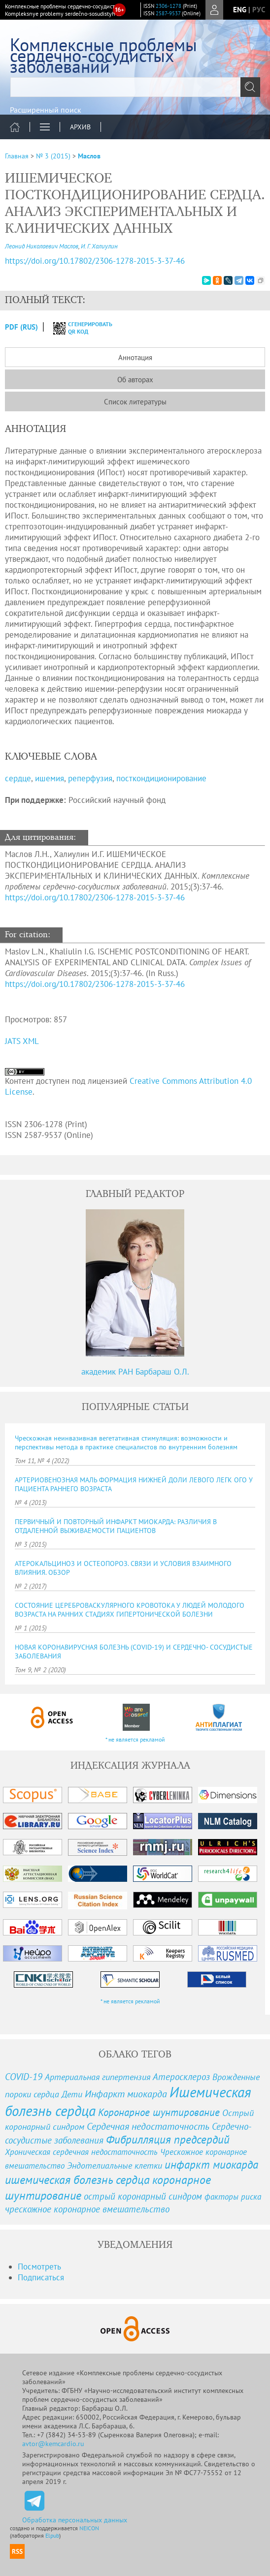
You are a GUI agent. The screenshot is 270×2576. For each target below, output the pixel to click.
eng (239, 9)
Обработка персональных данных (74, 2519)
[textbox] (135, 87)
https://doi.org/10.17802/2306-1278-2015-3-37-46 (95, 897)
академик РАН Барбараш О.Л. (135, 1371)
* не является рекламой (135, 1739)
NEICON (89, 2528)
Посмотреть (39, 2266)
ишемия (49, 778)
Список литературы (135, 401)
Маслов (89, 156)
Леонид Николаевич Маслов (41, 246)
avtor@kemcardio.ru (53, 2443)
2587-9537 (168, 13)
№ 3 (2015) (53, 156)
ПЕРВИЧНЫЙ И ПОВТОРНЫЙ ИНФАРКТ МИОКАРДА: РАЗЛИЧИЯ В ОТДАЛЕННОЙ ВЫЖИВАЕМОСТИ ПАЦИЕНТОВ (116, 1526)
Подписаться (41, 2277)
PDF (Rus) (21, 327)
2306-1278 (168, 5)
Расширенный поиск (45, 110)
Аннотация (135, 357)
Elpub (52, 2535)
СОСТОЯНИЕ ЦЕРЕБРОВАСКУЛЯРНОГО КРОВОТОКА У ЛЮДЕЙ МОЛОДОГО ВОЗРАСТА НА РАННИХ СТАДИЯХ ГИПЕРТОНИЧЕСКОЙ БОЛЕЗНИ (129, 1610)
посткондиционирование (161, 778)
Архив (80, 127)
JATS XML (22, 1041)
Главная (17, 156)
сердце (18, 778)
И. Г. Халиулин (99, 246)
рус (258, 9)
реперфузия (90, 778)
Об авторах (135, 379)
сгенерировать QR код (76, 327)
